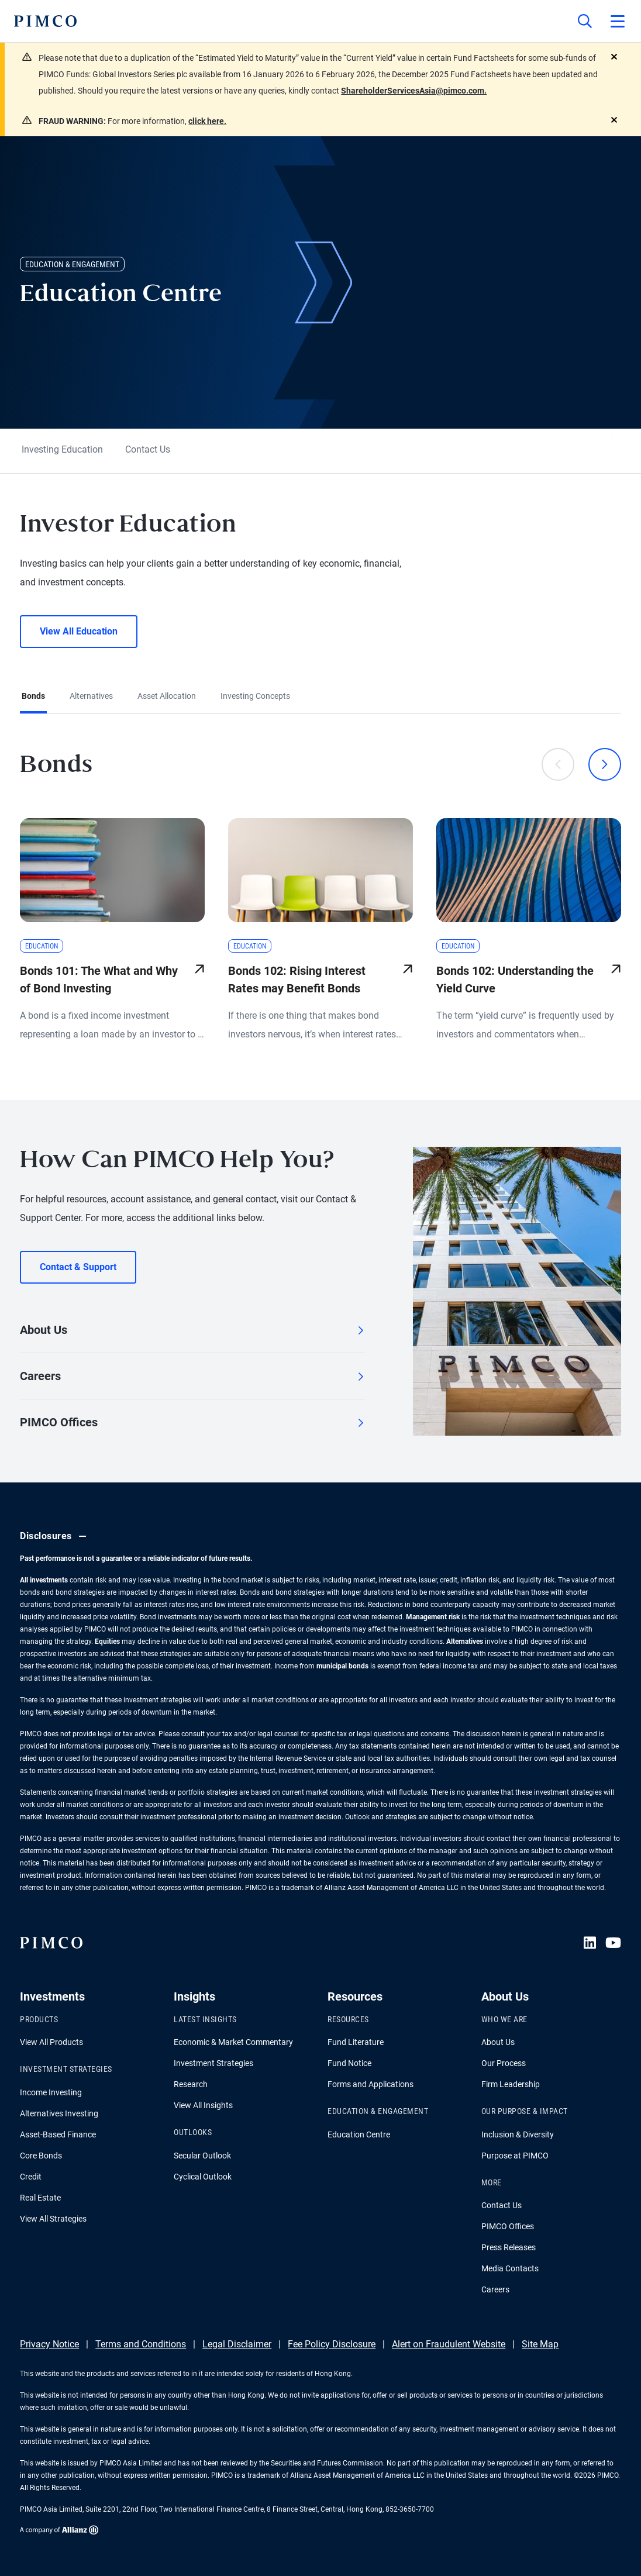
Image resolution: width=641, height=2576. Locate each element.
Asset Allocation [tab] (166, 696)
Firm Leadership (510, 2084)
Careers (192, 1376)
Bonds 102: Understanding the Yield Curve (515, 979)
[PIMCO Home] (45, 21)
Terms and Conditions (140, 2344)
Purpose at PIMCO (515, 2155)
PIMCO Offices (192, 1422)
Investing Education (62, 449)
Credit (31, 2176)
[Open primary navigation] (617, 21)
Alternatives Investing (59, 2113)
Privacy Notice (49, 2344)
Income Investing (51, 2092)
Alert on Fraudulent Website (448, 2344)
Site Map (540, 2344)
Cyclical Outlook (203, 2176)
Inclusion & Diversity (517, 2134)
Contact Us (147, 449)
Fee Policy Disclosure (331, 2344)
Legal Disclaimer (236, 2344)
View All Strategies (53, 2218)
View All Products (51, 2042)
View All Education (79, 631)
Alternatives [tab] (91, 696)
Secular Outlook (202, 2155)
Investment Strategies (213, 2063)
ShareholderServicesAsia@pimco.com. (414, 90)
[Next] (604, 764)
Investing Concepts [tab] (255, 696)
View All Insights (203, 2105)
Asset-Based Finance (58, 2134)
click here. (207, 121)
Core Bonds (41, 2155)
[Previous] (558, 764)
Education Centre (359, 2134)
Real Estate (40, 2197)
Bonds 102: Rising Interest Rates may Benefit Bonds (297, 979)
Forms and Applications (370, 2084)
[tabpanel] (320, 888)
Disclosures (54, 1536)
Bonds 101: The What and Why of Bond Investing (99, 979)
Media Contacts (510, 2268)
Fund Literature (356, 2042)
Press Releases (508, 2247)
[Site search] (584, 21)
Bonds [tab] (33, 696)
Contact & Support (78, 1267)
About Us (192, 1330)
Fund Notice (349, 2063)
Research (191, 2084)
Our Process (503, 2063)
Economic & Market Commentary (233, 2042)
